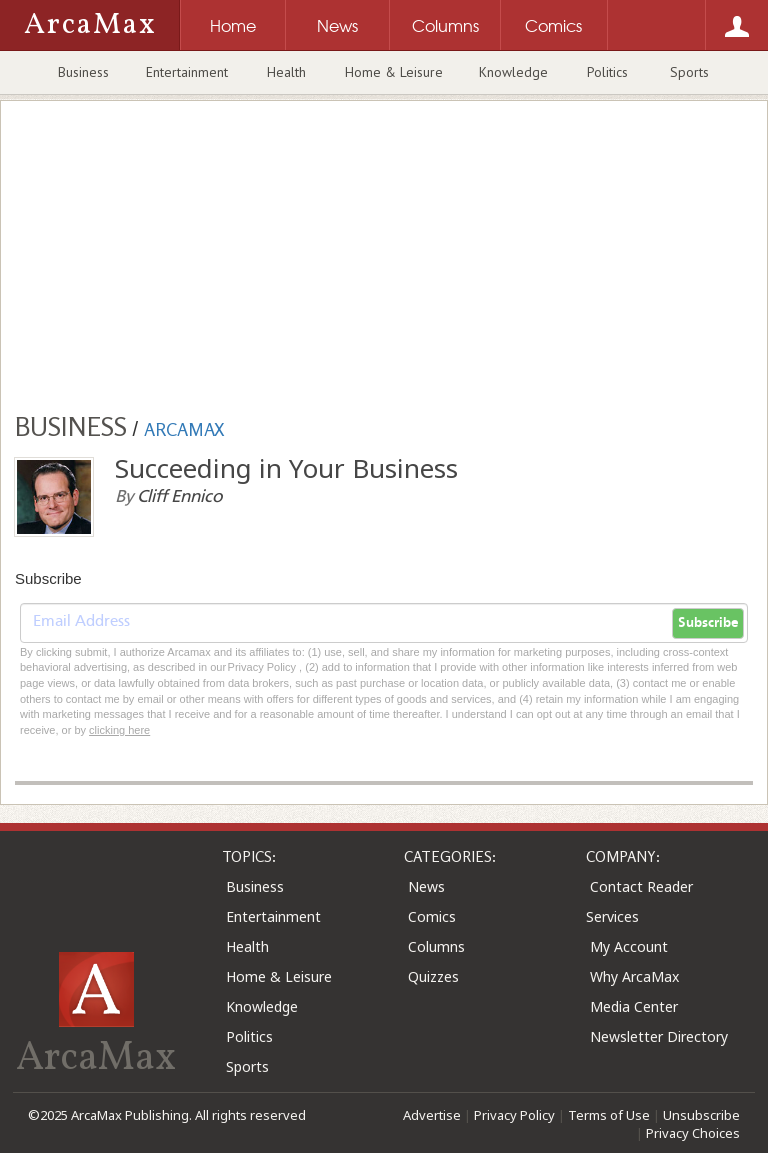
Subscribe (708, 623)
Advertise (432, 1115)
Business (83, 72)
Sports (689, 72)
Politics (607, 72)
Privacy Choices (693, 1133)
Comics (432, 916)
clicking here (119, 730)
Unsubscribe (701, 1115)
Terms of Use (609, 1115)
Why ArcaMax (634, 976)
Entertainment (187, 72)
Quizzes (433, 976)
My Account (629, 946)
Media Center (634, 1006)
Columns (436, 946)
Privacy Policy (514, 1115)
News (426, 886)
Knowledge (513, 72)
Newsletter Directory (659, 1036)
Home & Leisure (394, 72)
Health (286, 72)
